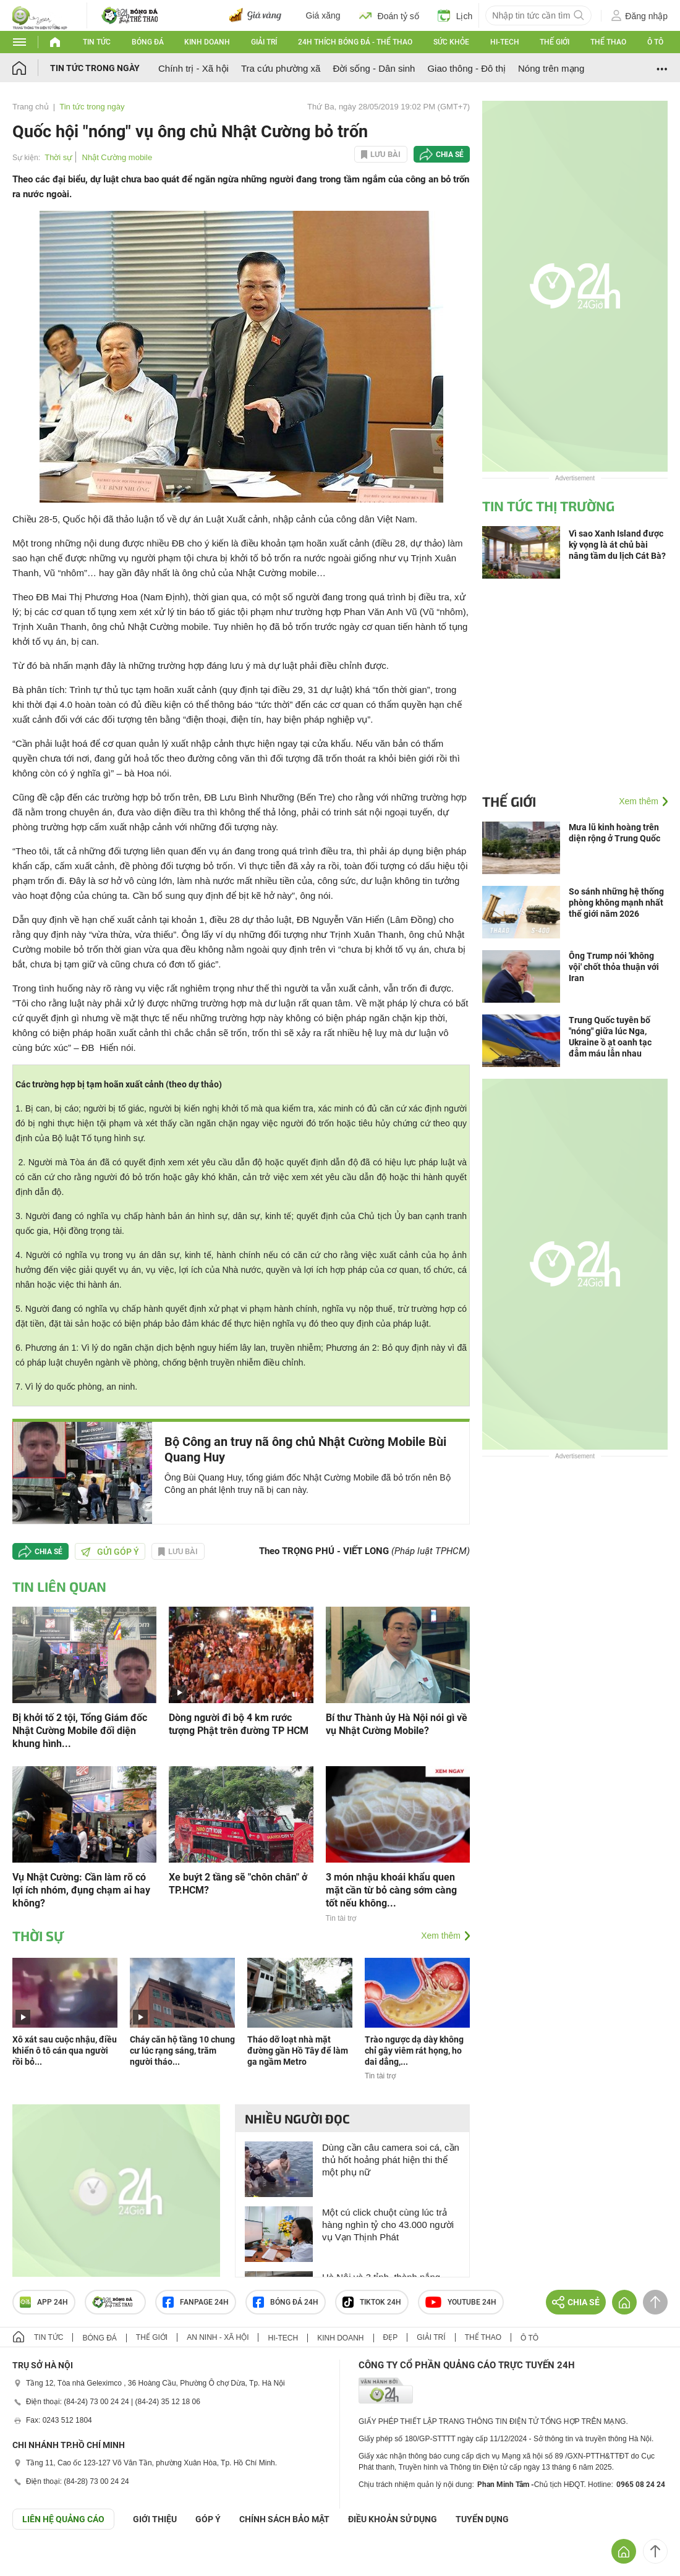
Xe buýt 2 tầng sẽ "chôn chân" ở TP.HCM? (238, 1883)
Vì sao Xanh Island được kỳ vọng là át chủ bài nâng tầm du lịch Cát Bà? (617, 545)
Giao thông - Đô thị (466, 68)
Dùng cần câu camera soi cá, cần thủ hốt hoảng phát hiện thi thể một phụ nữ (390, 2159)
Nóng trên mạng (551, 68)
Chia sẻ (450, 154)
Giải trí (264, 42)
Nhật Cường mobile (117, 157)
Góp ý (208, 2519)
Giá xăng (323, 15)
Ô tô (655, 42)
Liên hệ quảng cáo (63, 2519)
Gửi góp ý (110, 1552)
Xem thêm (441, 1936)
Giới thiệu (155, 2519)
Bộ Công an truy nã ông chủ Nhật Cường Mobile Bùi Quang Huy (305, 1449)
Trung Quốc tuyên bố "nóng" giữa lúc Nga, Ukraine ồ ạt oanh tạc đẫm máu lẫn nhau (610, 1036)
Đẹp (390, 2337)
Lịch (455, 15)
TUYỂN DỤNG (482, 2519)
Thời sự (58, 157)
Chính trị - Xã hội (193, 68)
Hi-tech (504, 42)
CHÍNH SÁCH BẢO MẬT (284, 2519)
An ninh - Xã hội (218, 2337)
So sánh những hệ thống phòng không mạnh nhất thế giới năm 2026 (616, 902)
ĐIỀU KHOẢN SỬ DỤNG (392, 2519)
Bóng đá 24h (285, 2302)
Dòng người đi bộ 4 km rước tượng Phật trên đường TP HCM (238, 1724)
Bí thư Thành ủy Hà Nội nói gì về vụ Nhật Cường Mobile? (396, 1724)
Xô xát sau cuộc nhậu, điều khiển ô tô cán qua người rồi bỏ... (64, 2050)
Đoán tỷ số (389, 15)
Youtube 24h (460, 2302)
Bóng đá (148, 42)
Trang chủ (30, 106)
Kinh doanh (207, 42)
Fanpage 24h (196, 2302)
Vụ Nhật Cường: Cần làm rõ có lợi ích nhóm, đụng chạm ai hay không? (81, 1890)
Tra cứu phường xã (281, 68)
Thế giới (554, 42)
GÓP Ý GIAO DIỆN (36, 2559)
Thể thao (608, 42)
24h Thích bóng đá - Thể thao (355, 42)
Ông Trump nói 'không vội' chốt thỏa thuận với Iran (614, 967)
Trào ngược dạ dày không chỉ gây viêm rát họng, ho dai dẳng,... (414, 2050)
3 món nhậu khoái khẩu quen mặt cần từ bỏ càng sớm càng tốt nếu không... (391, 1890)
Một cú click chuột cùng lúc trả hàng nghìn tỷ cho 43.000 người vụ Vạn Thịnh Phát (388, 2224)
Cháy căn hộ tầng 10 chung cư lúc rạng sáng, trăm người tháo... (182, 2050)
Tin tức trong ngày (95, 68)
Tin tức (97, 42)
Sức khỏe (451, 42)
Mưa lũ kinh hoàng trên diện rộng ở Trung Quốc (614, 832)
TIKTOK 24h (371, 2302)
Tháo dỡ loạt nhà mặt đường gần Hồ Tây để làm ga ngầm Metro (297, 2050)
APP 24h (44, 2302)
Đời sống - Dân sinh (374, 68)
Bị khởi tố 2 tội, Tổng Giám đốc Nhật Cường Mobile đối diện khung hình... (79, 1730)
